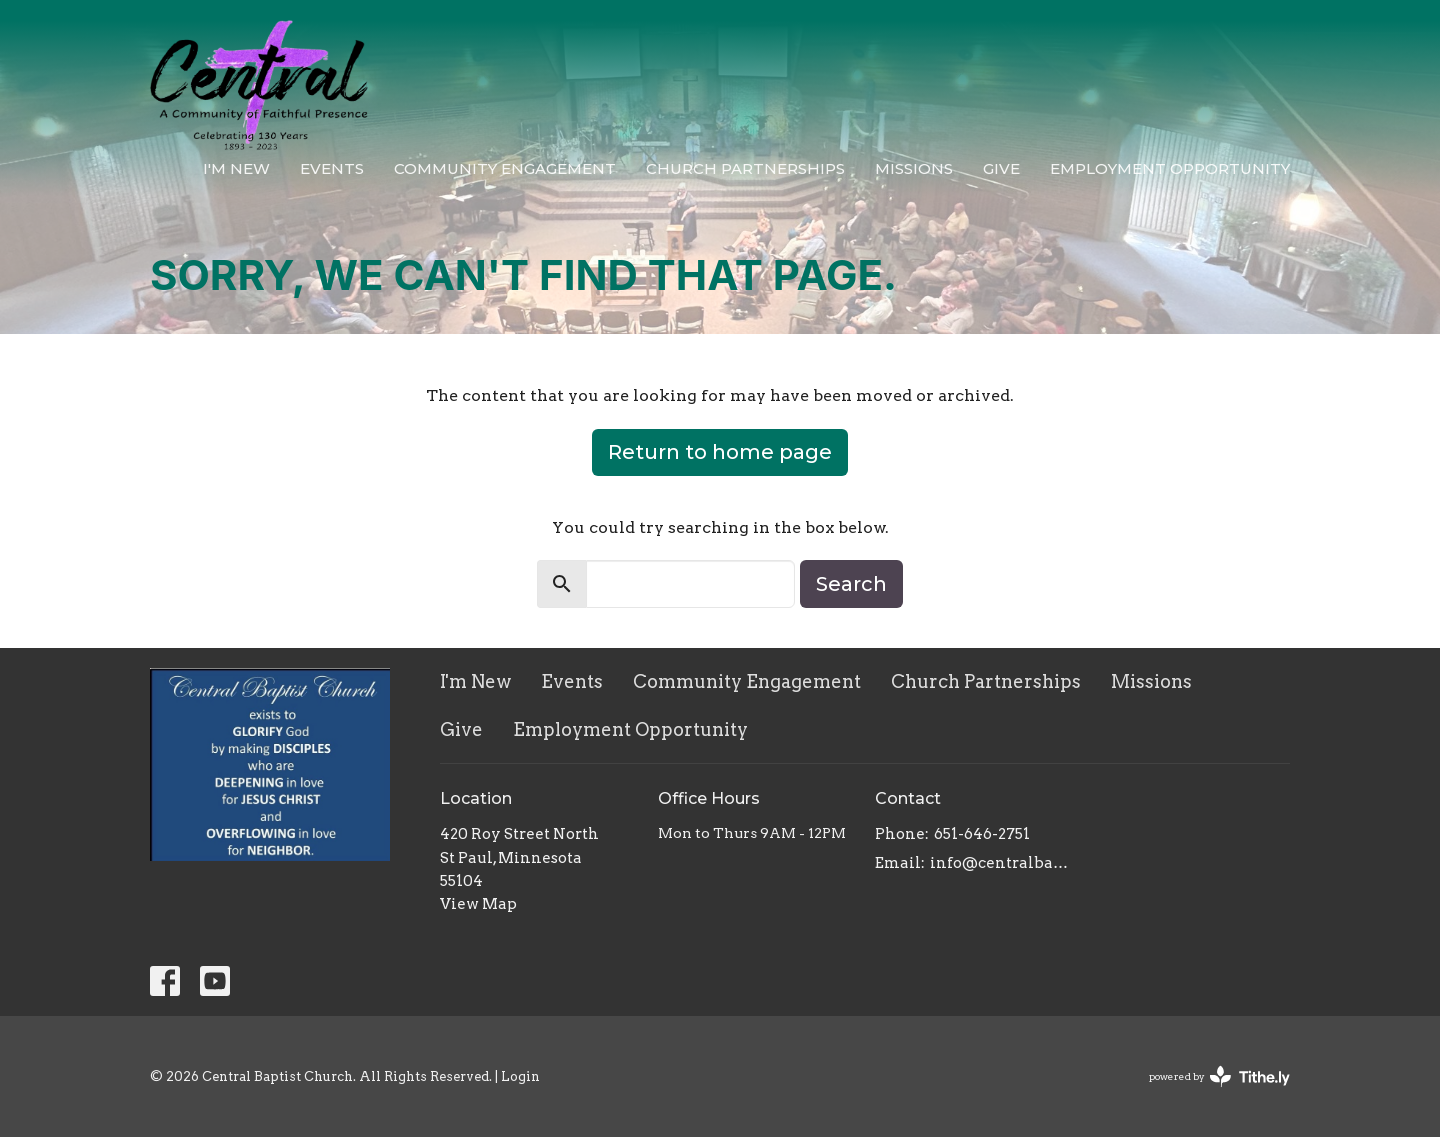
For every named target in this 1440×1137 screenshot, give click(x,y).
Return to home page (720, 452)
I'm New (236, 168)
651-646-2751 (982, 834)
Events (332, 168)
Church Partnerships (745, 168)
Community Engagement (505, 168)
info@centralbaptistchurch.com (1001, 863)
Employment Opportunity (1170, 168)
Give (1001, 168)
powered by (1219, 1076)
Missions (914, 168)
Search (851, 584)
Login (520, 1076)
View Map (478, 904)
